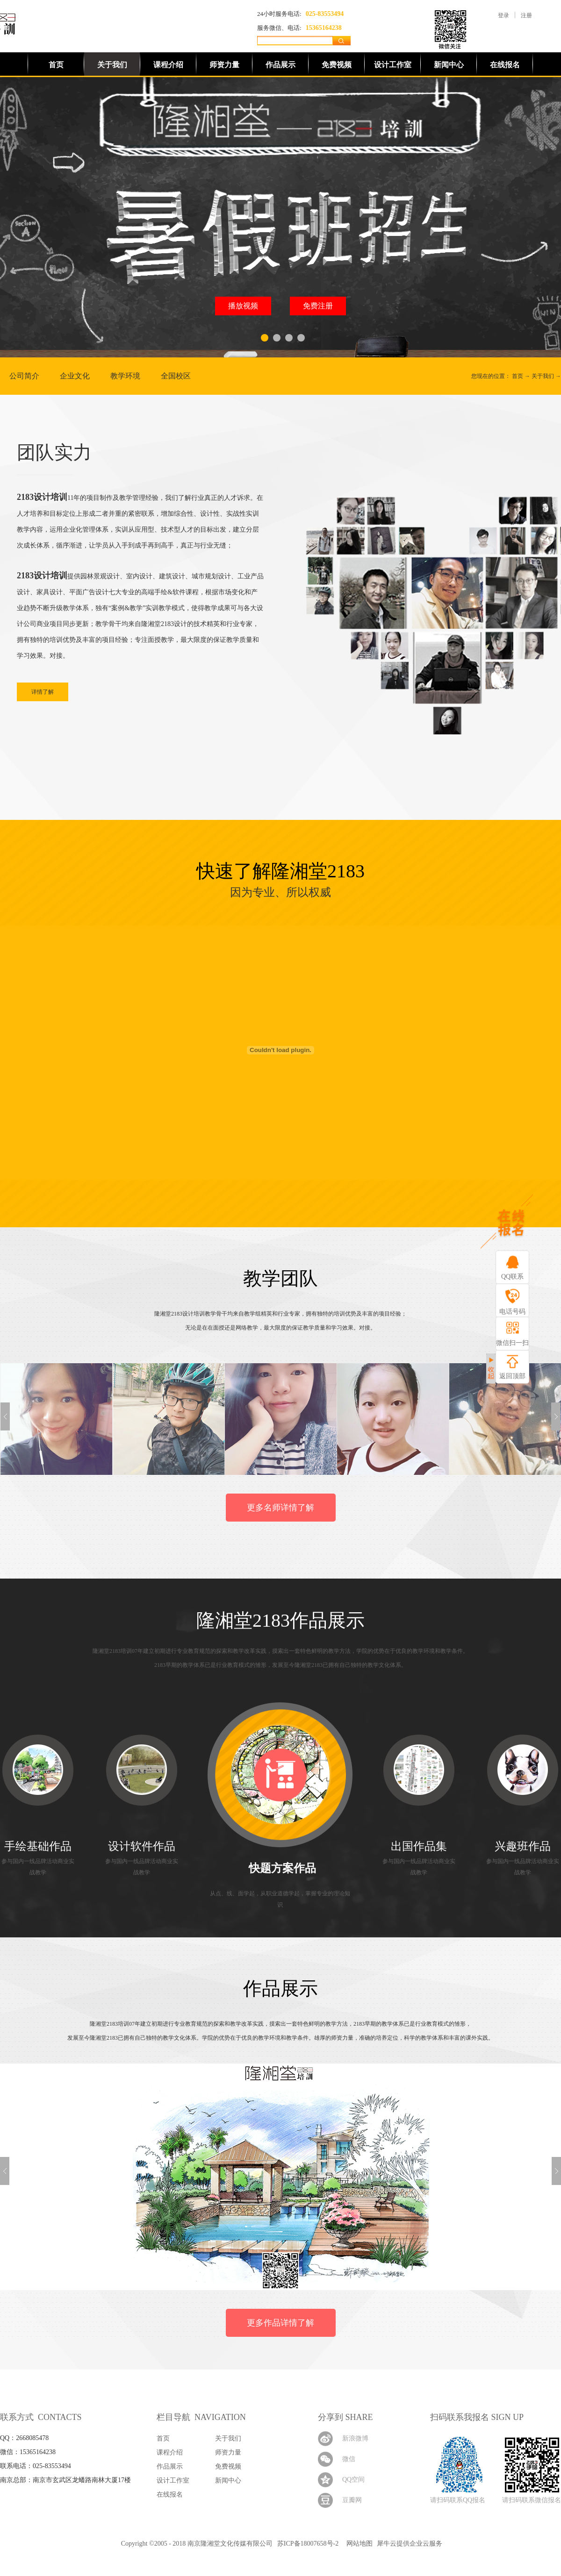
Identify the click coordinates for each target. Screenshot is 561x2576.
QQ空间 (353, 2479)
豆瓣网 (352, 2500)
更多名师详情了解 (280, 1507)
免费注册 (318, 306)
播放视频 (243, 306)
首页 (56, 65)
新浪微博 (355, 2438)
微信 (348, 2458)
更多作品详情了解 (280, 2322)
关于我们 (543, 376)
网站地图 (358, 2543)
